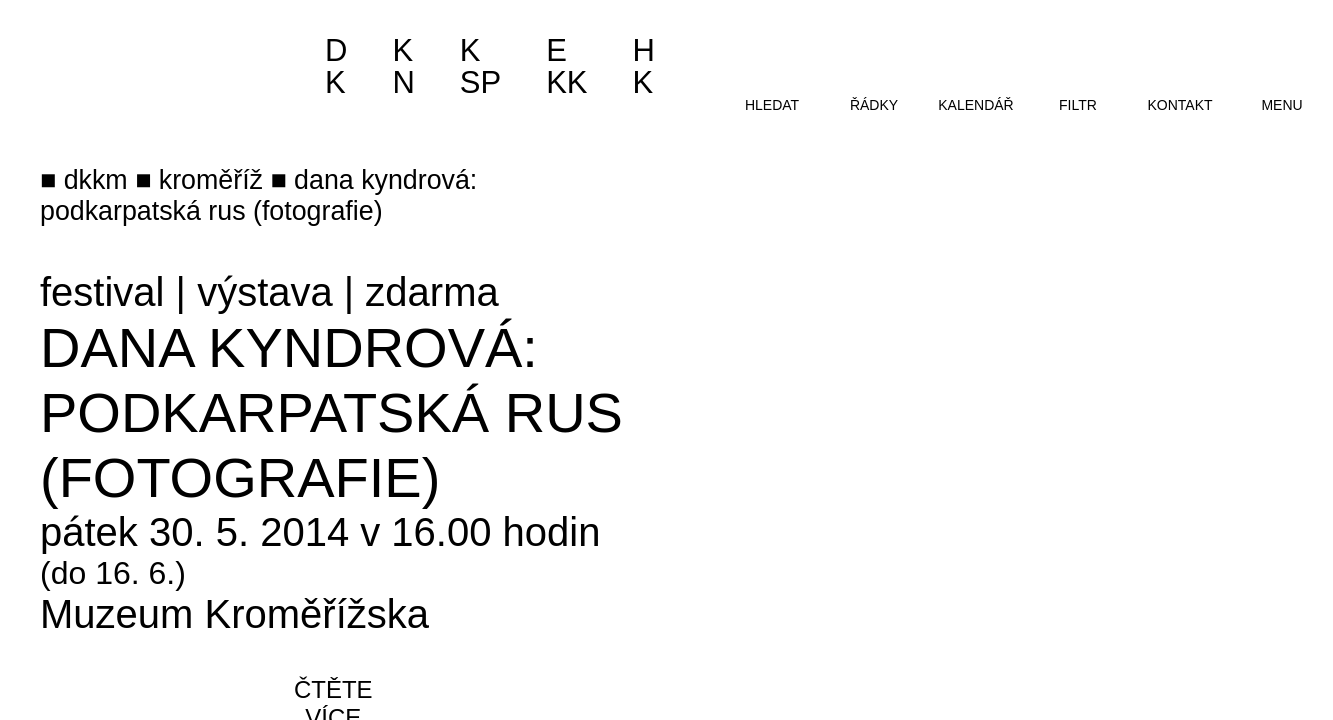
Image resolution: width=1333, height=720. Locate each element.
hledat (772, 105)
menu (1281, 105)
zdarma (431, 292)
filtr (1078, 105)
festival (102, 292)
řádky (874, 105)
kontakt (1179, 105)
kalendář (975, 105)
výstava (265, 292)
